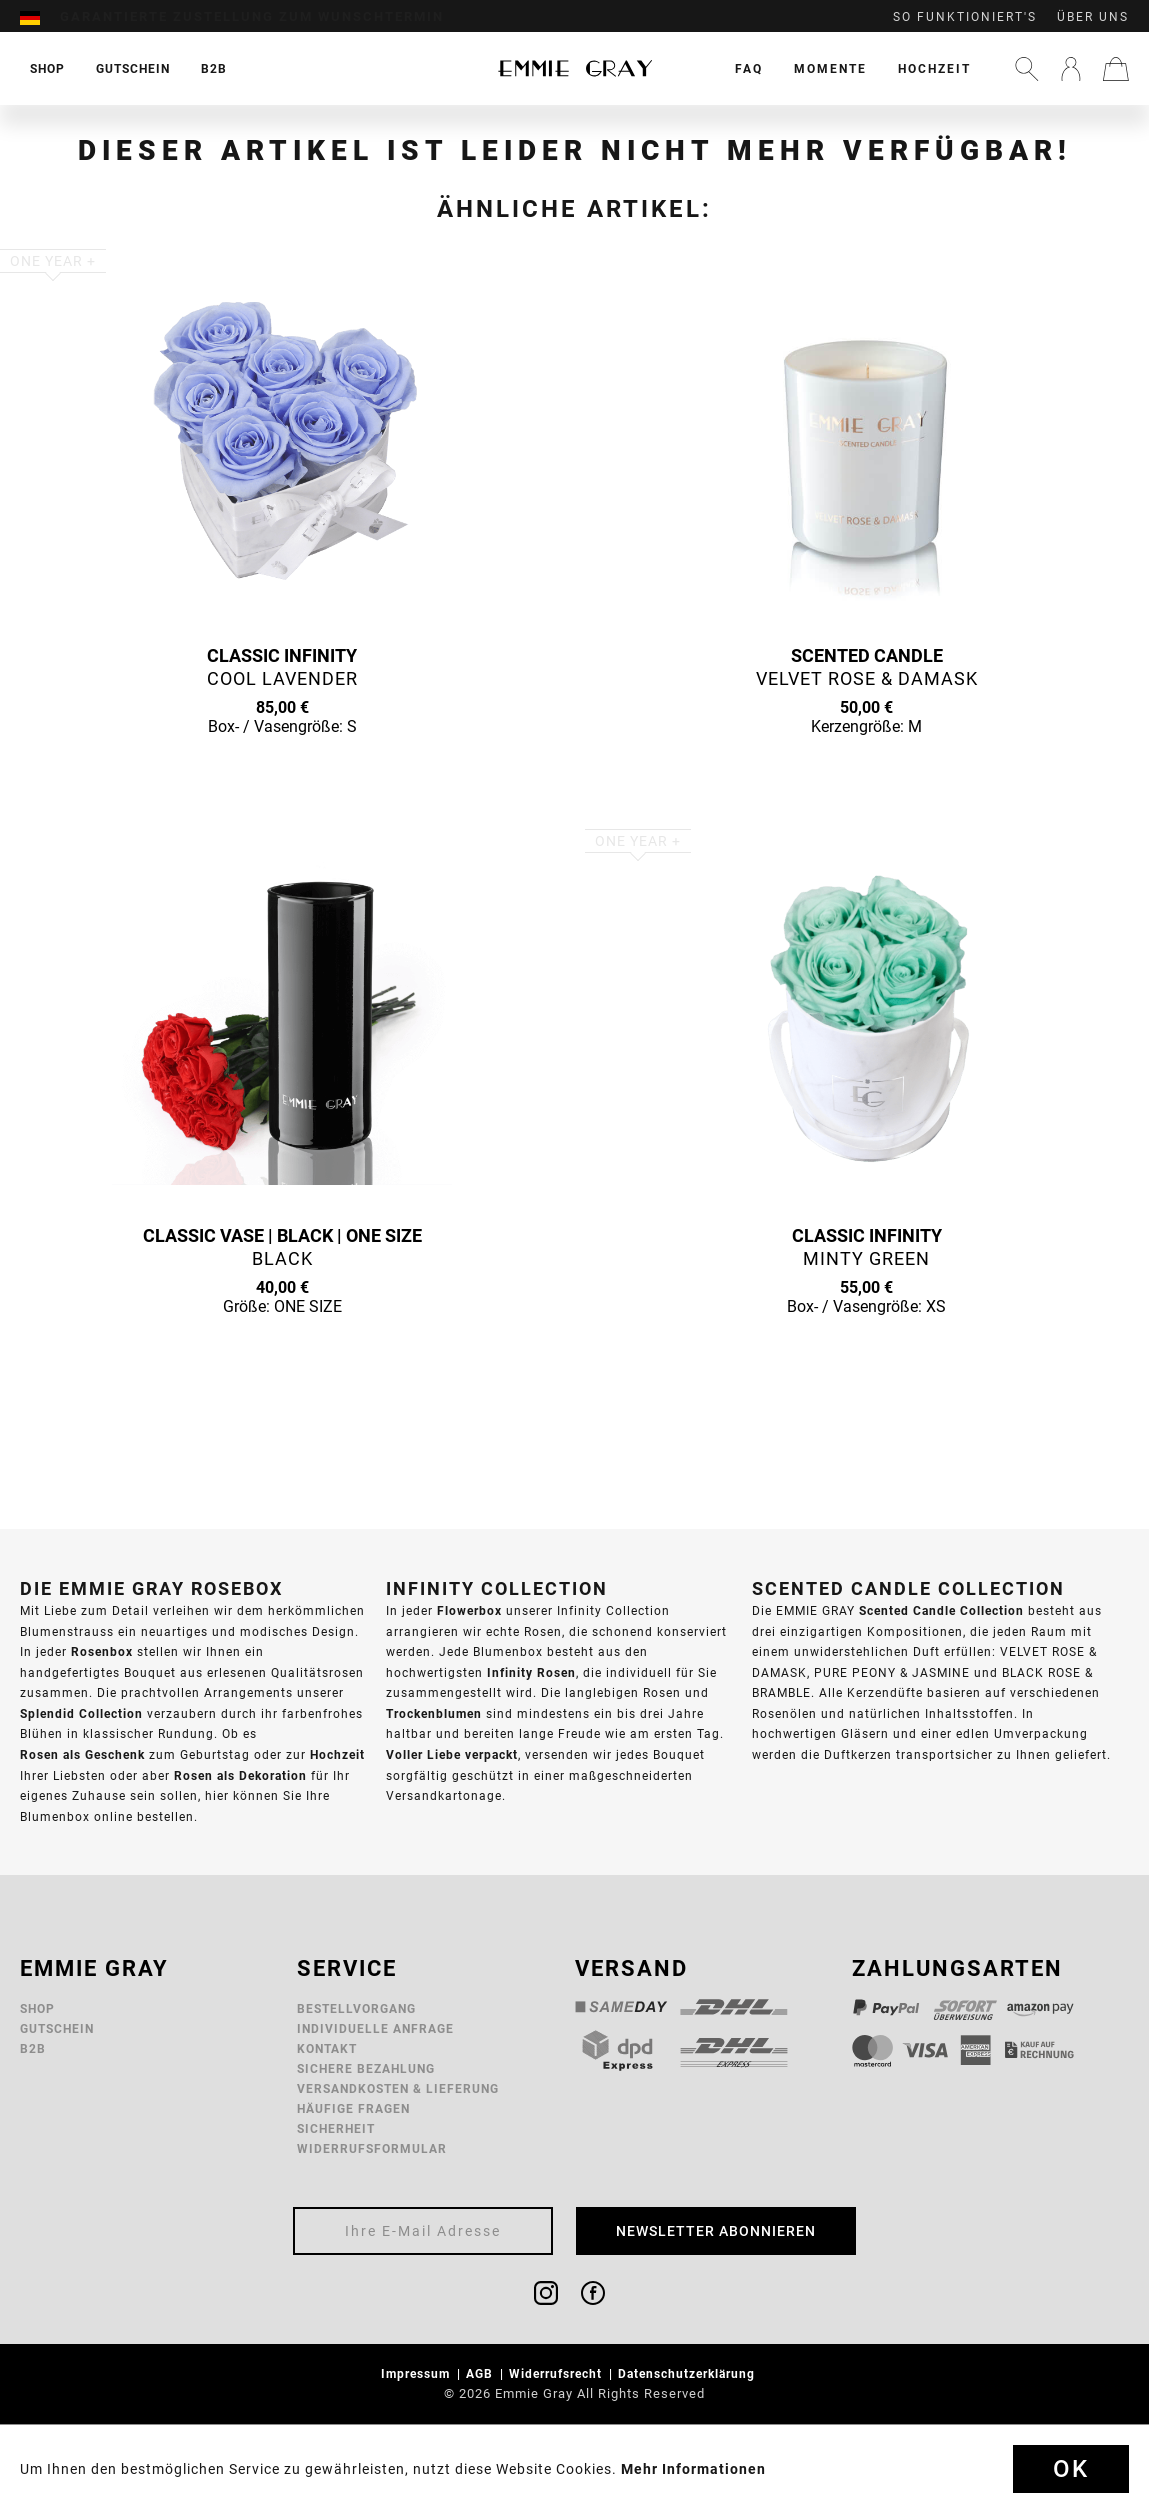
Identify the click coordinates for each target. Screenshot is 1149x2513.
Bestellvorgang (356, 2008)
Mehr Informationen (693, 2469)
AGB (481, 2373)
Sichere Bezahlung (366, 2068)
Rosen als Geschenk (82, 1754)
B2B (33, 2048)
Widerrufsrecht (557, 2373)
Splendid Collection (81, 1713)
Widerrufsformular (372, 2148)
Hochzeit (934, 68)
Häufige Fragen (353, 2108)
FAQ (749, 68)
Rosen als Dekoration (240, 1775)
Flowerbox (469, 1610)
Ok (1071, 2469)
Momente (830, 68)
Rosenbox (102, 1651)
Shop (37, 2008)
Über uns (1093, 17)
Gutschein (57, 2028)
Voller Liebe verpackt (452, 1754)
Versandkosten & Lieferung (398, 2088)
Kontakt (327, 2048)
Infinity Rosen (531, 1672)
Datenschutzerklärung (688, 2373)
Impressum (417, 2373)
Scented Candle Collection (941, 1610)
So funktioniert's (965, 17)
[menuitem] (40, 17)
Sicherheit (336, 2128)
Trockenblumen (434, 1713)
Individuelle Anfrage (375, 2028)
